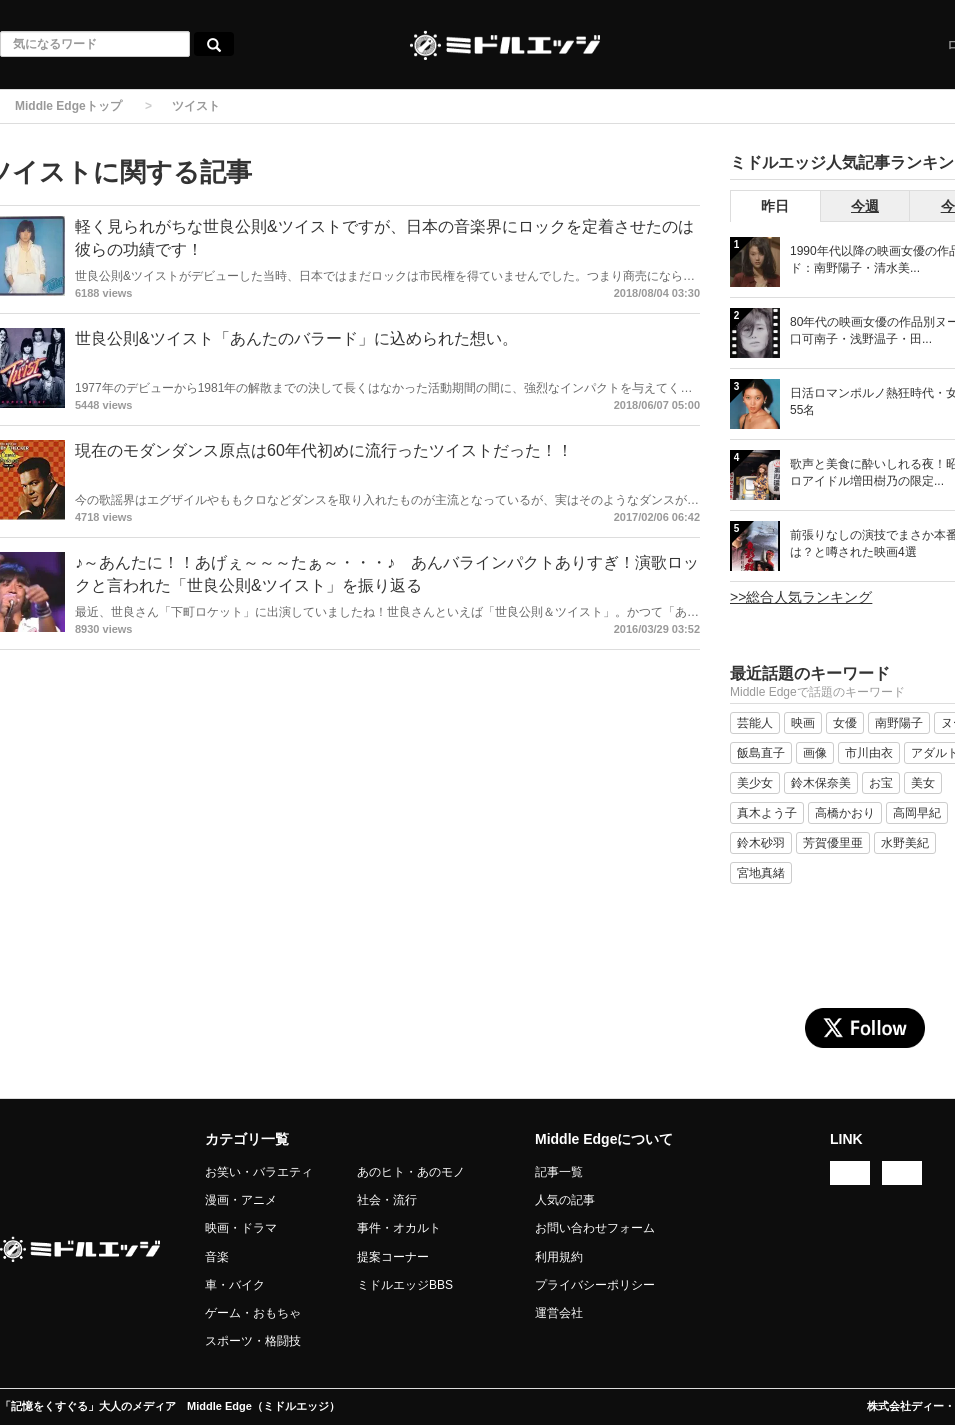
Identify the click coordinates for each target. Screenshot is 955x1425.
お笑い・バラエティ (259, 1172)
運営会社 (559, 1313)
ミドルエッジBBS (405, 1285)
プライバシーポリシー (595, 1285)
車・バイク (235, 1285)
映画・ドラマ (241, 1228)
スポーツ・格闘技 (253, 1341)
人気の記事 (565, 1200)
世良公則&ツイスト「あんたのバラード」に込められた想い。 (296, 338)
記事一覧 (559, 1172)
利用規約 (559, 1257)
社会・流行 (387, 1200)
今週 (865, 206)
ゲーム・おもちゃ (253, 1313)
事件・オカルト (399, 1228)
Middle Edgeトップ (68, 106)
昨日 (775, 206)
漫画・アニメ (241, 1200)
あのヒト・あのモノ (411, 1172)
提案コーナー (393, 1257)
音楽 (217, 1257)
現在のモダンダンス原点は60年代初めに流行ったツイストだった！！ (324, 450)
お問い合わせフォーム (595, 1228)
